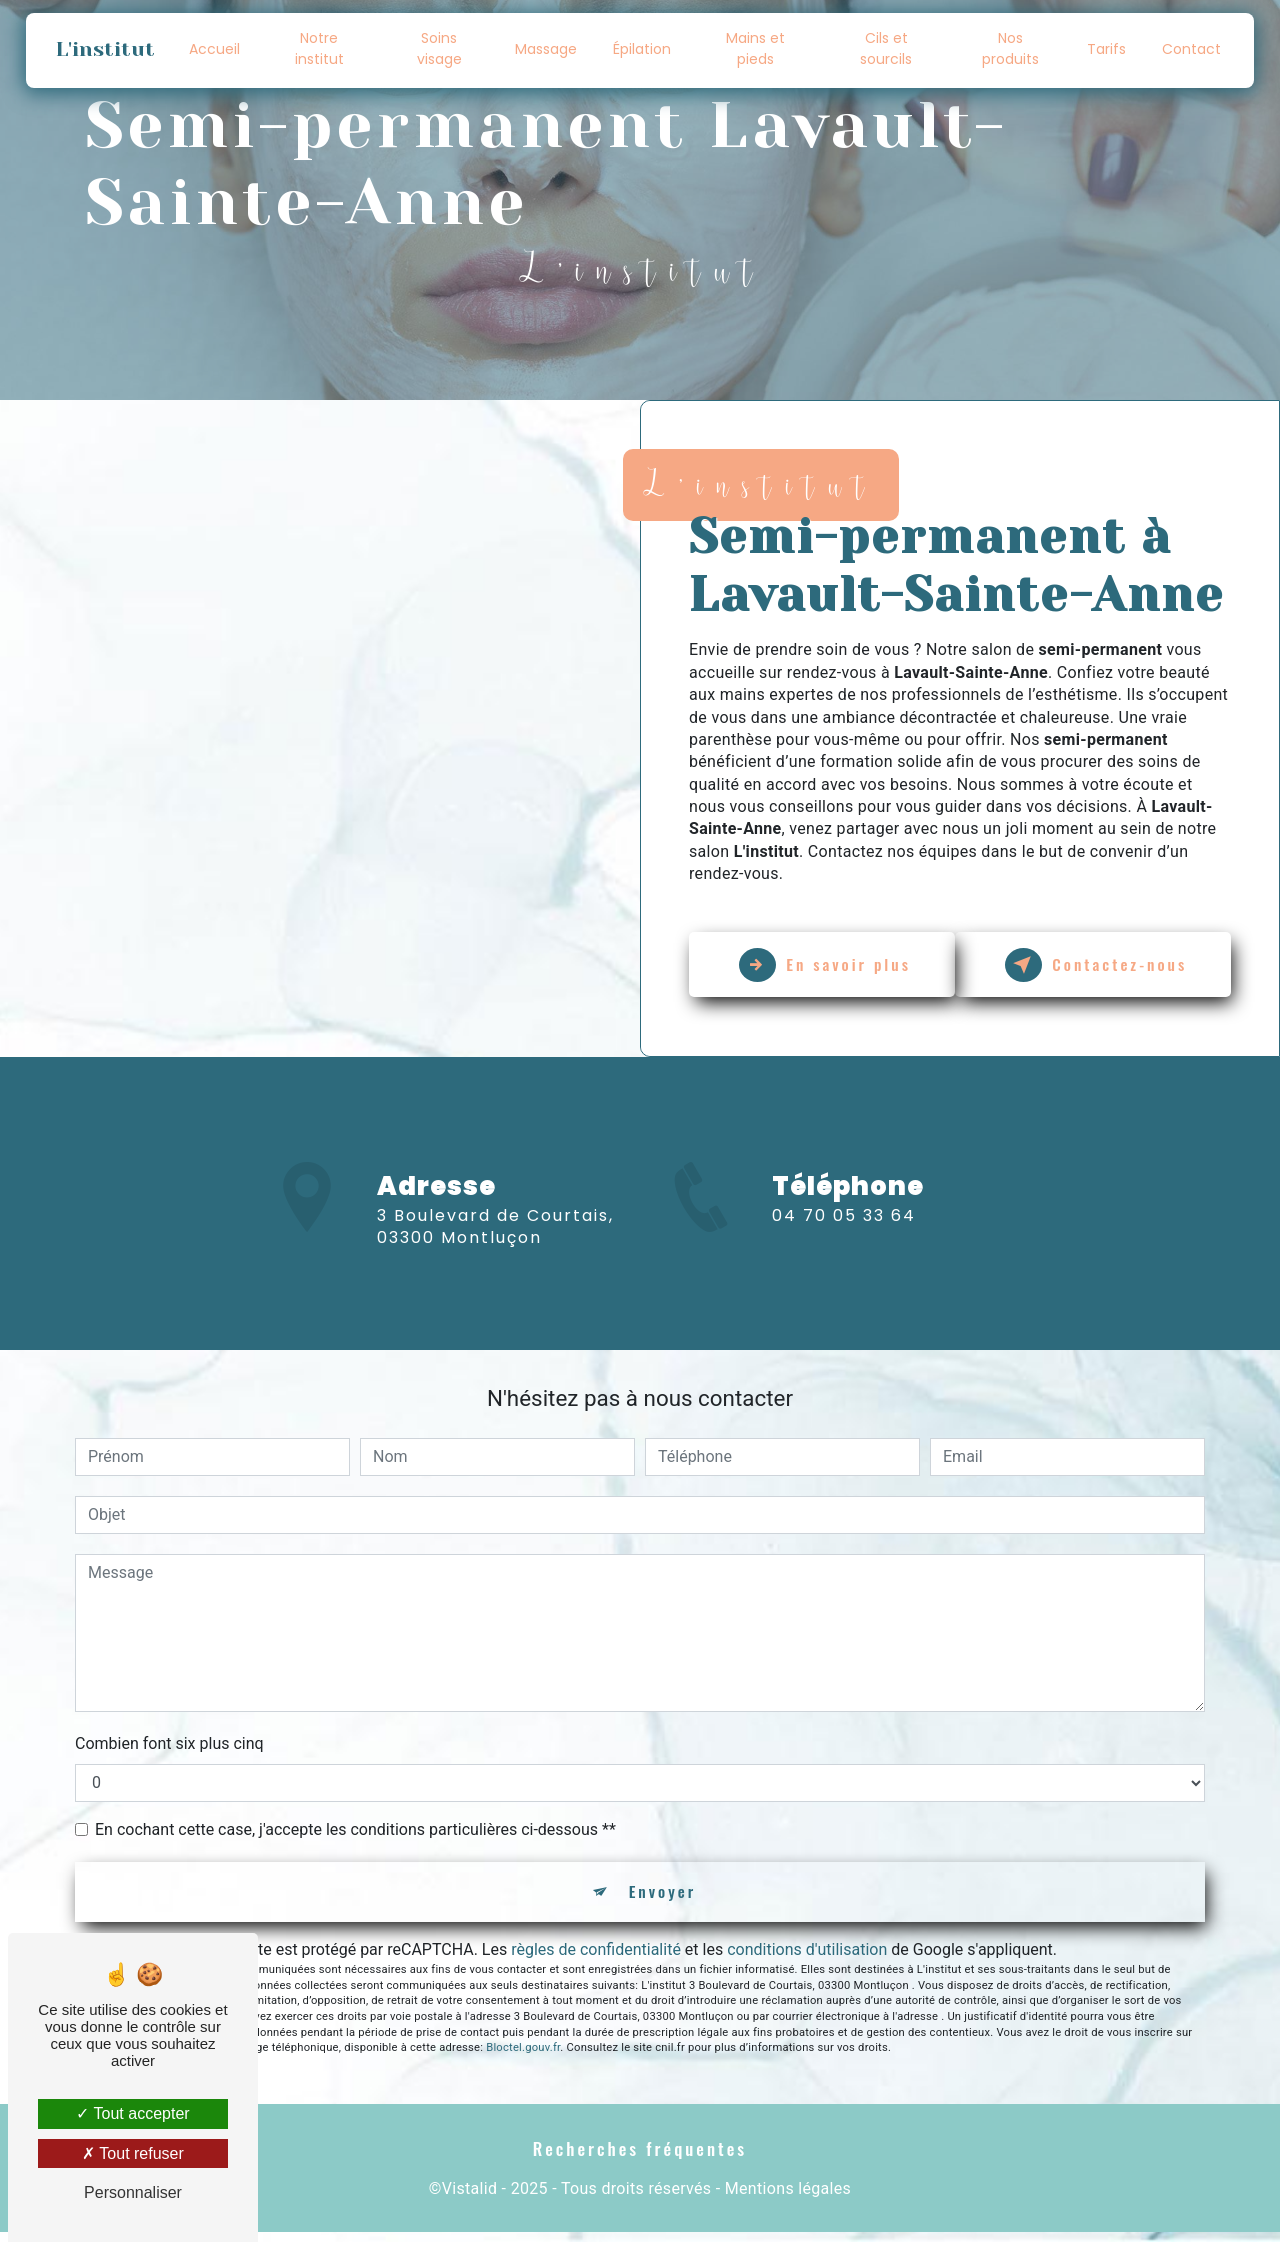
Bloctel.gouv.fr (523, 2057)
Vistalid (470, 2198)
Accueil (215, 49)
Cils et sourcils (886, 48)
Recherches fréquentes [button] (640, 2158)
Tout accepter (132, 2113)
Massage (547, 49)
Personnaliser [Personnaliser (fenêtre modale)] (133, 2192)
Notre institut (319, 48)
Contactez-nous (1101, 965)
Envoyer (662, 1900)
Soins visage (439, 48)
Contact (1190, 49)
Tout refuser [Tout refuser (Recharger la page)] (133, 2153)
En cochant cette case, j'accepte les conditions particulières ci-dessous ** (355, 1836)
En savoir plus (830, 965)
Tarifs (1105, 49)
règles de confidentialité (596, 1958)
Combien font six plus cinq (169, 1750)
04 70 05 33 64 (844, 1246)
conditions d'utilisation (807, 1958)
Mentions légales (788, 2198)
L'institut (106, 49)
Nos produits (1009, 48)
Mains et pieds (755, 48)
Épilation (643, 49)
